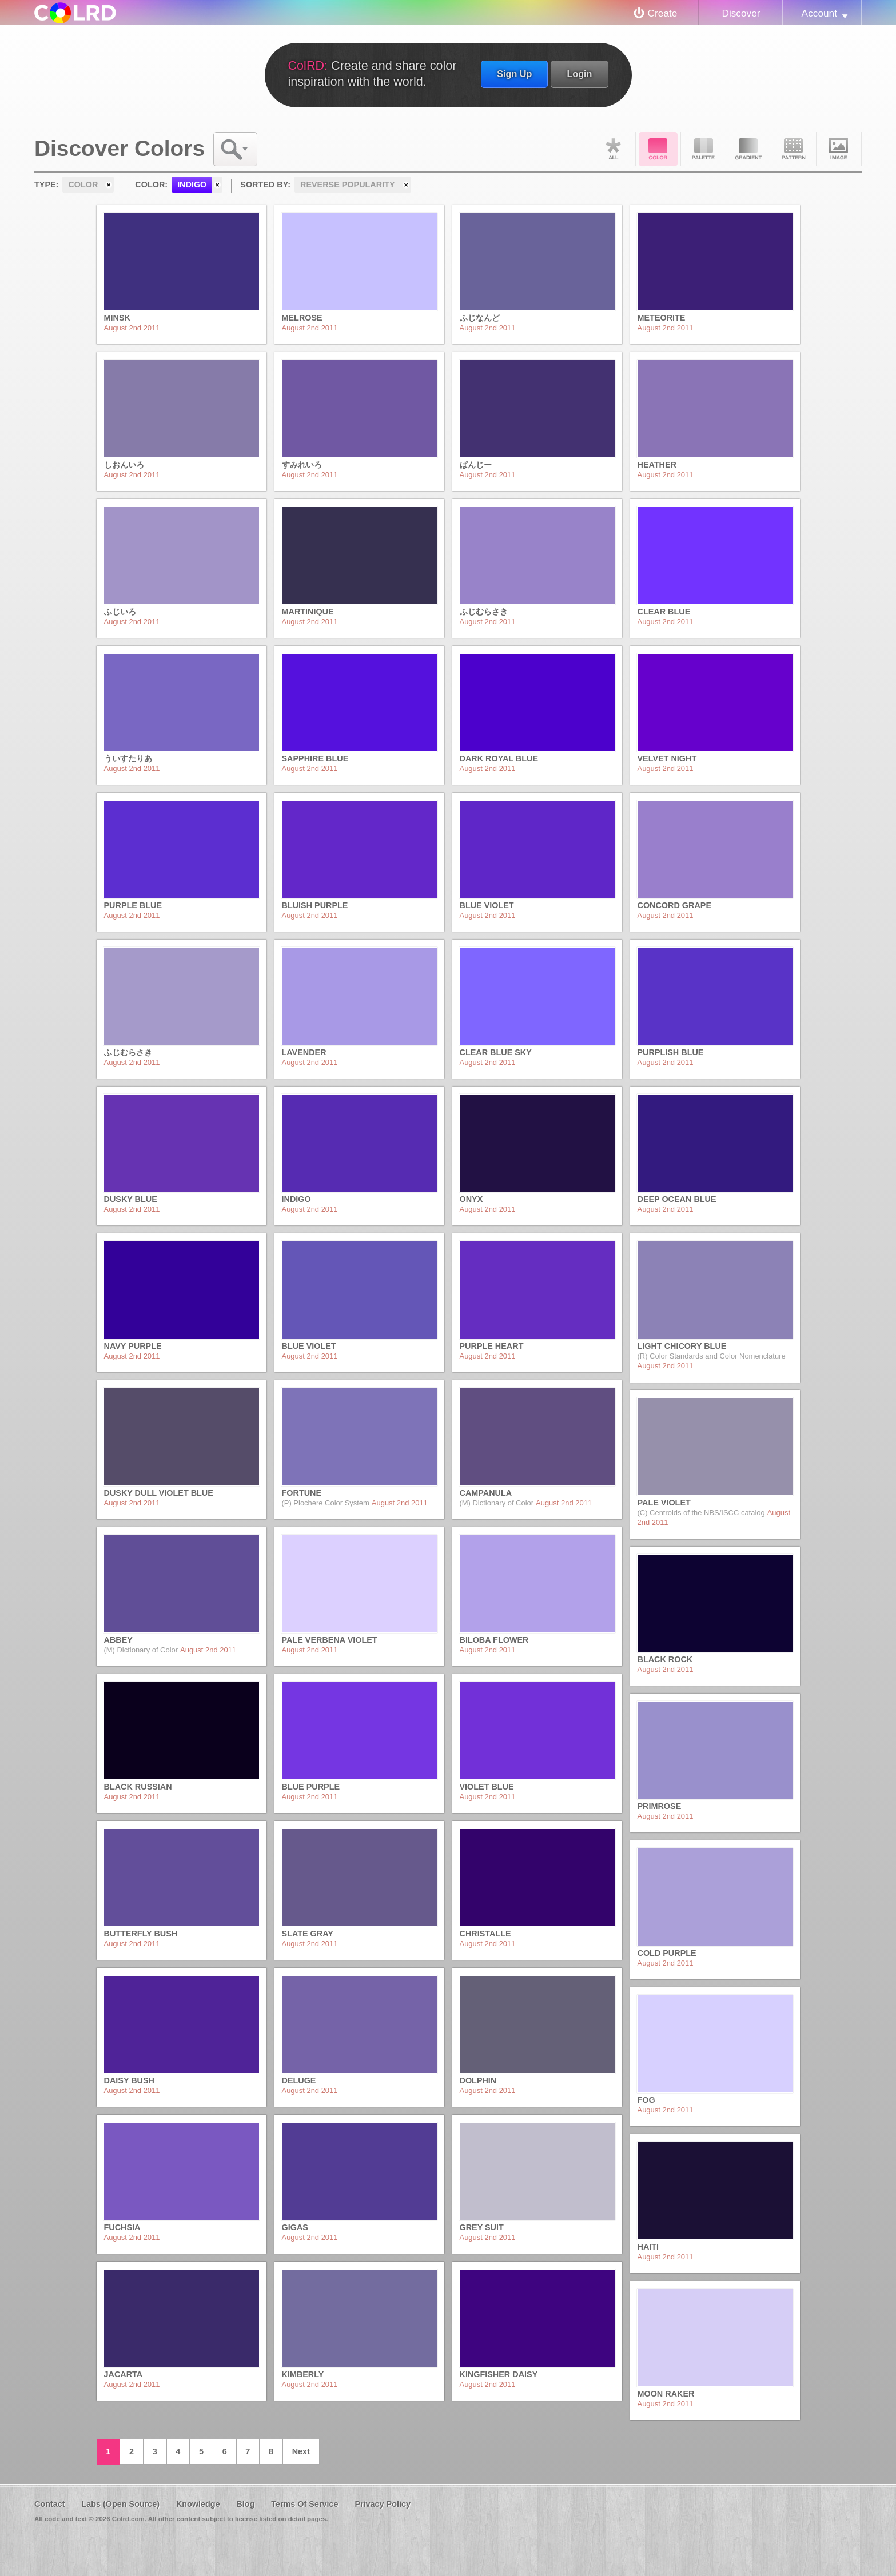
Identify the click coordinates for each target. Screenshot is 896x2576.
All (613, 149)
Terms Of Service (304, 2504)
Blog (245, 2504)
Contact (49, 2504)
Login (579, 74)
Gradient (748, 149)
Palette (703, 149)
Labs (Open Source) (120, 2504)
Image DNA (838, 149)
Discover (741, 13)
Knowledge (198, 2504)
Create (663, 13)
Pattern (793, 149)
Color (658, 149)
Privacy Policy (383, 2504)
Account (819, 13)
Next (301, 2451)
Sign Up (514, 74)
